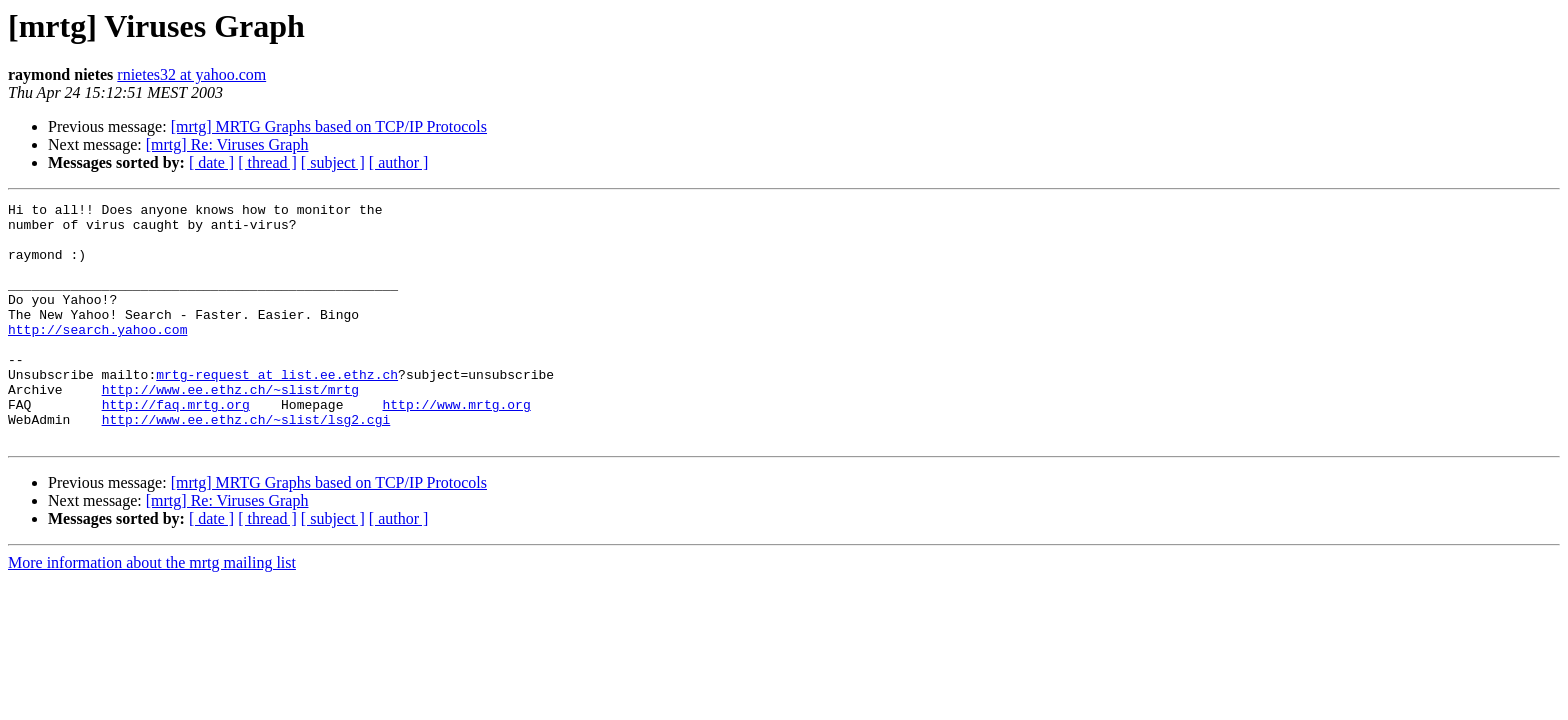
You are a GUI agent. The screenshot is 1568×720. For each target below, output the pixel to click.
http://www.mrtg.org (456, 446)
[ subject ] (333, 162)
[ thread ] (267, 162)
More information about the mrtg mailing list (152, 610)
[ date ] (211, 162)
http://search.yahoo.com (97, 356)
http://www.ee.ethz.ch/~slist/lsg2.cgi (246, 464)
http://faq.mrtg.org (176, 446)
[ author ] (399, 162)
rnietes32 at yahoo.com (191, 74)
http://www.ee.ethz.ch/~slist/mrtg (230, 428)
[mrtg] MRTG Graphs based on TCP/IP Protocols (329, 126)
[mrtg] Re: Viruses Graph (227, 144)
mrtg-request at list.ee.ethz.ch (277, 410)
